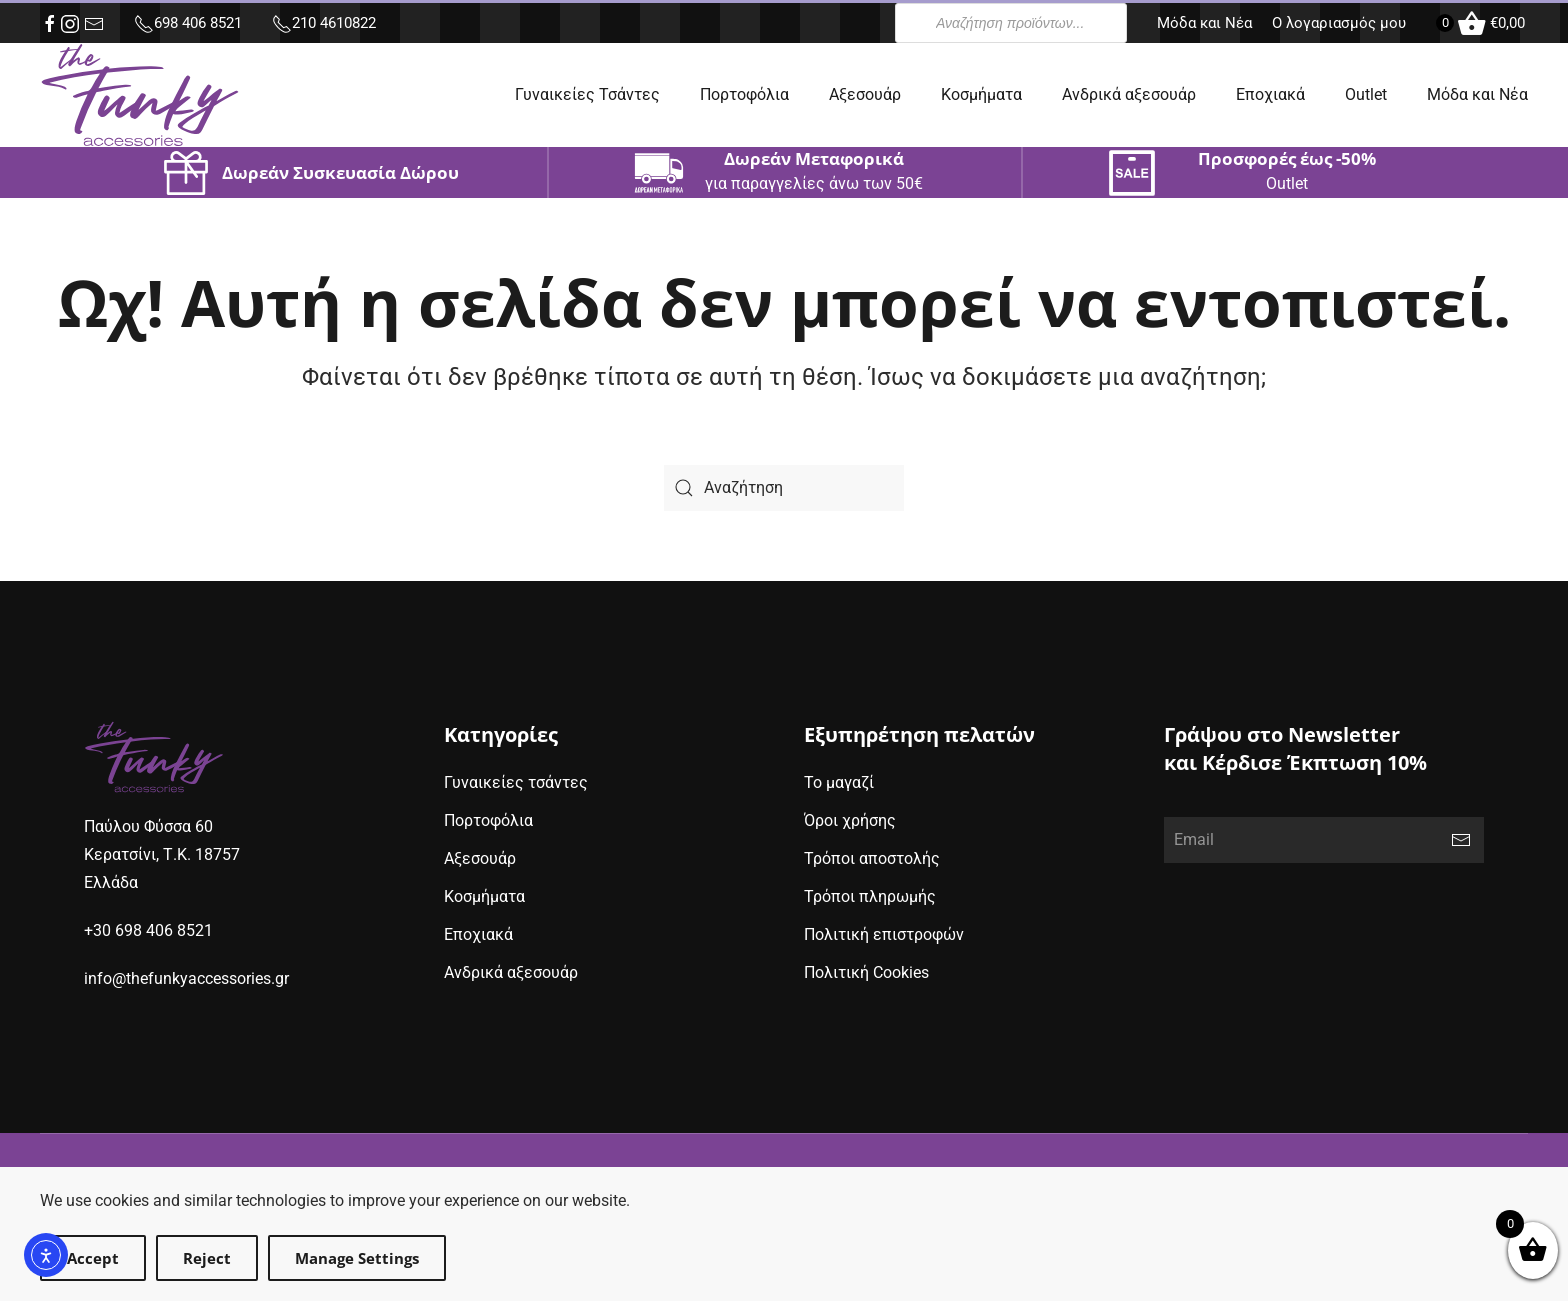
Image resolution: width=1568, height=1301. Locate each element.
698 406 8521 (188, 23)
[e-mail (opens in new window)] (94, 24)
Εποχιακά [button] (1270, 94)
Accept (93, 1258)
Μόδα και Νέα (1204, 23)
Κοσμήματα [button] (981, 94)
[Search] (784, 488)
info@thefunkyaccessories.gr (186, 978)
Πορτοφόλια (744, 94)
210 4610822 (324, 23)
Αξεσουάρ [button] (865, 94)
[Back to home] (140, 95)
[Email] (1324, 840)
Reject (207, 1258)
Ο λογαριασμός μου (1339, 23)
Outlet (1366, 94)
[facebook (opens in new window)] (50, 24)
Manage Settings (357, 1258)
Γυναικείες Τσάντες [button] (587, 94)
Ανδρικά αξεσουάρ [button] (1129, 94)
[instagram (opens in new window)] (70, 24)
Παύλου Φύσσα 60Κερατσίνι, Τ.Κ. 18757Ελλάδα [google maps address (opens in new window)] (162, 854)
